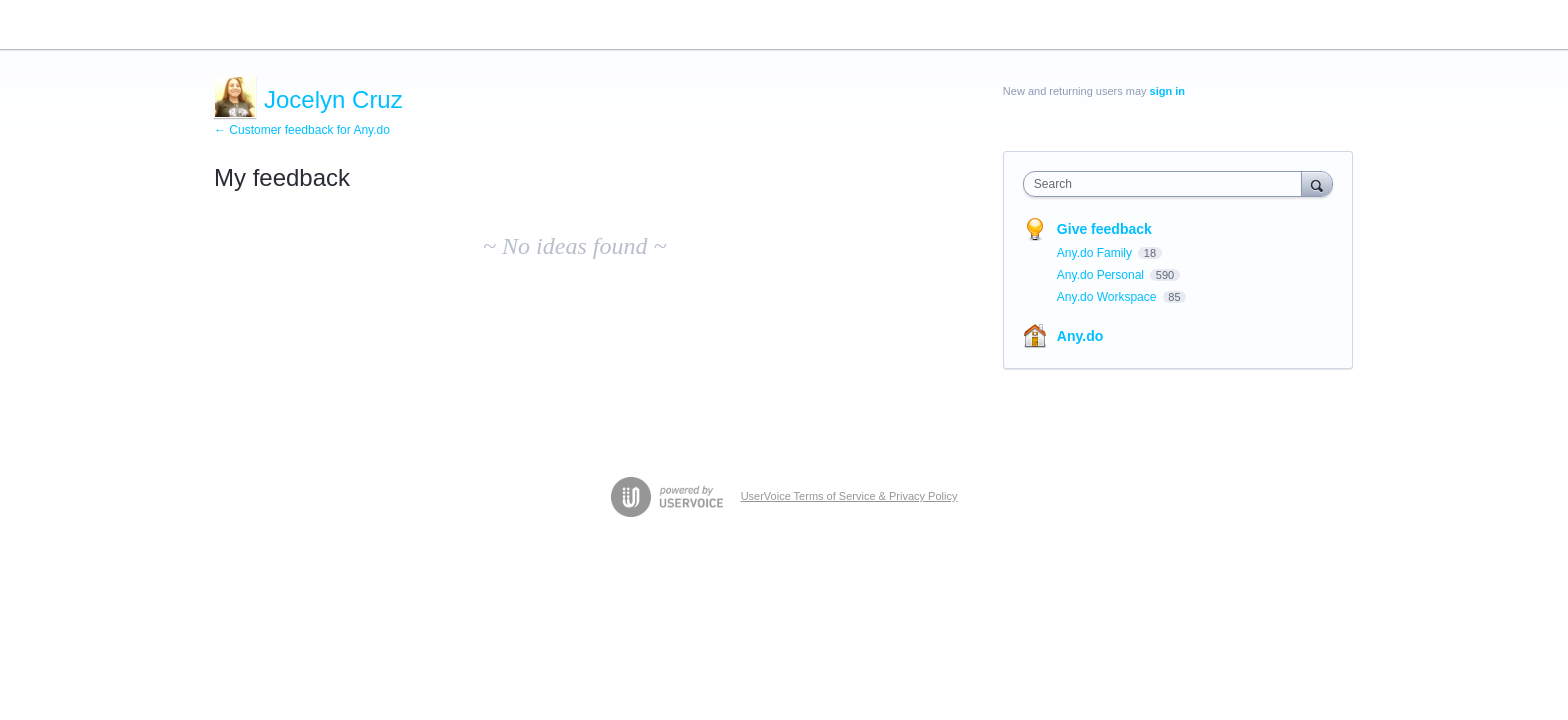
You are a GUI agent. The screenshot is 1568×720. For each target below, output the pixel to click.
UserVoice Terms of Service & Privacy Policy (849, 496)
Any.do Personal (1102, 275)
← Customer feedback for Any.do (302, 130)
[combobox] (1167, 184)
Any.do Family (1096, 253)
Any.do (1080, 336)
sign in (1167, 91)
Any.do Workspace (1108, 297)
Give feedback (1104, 229)
